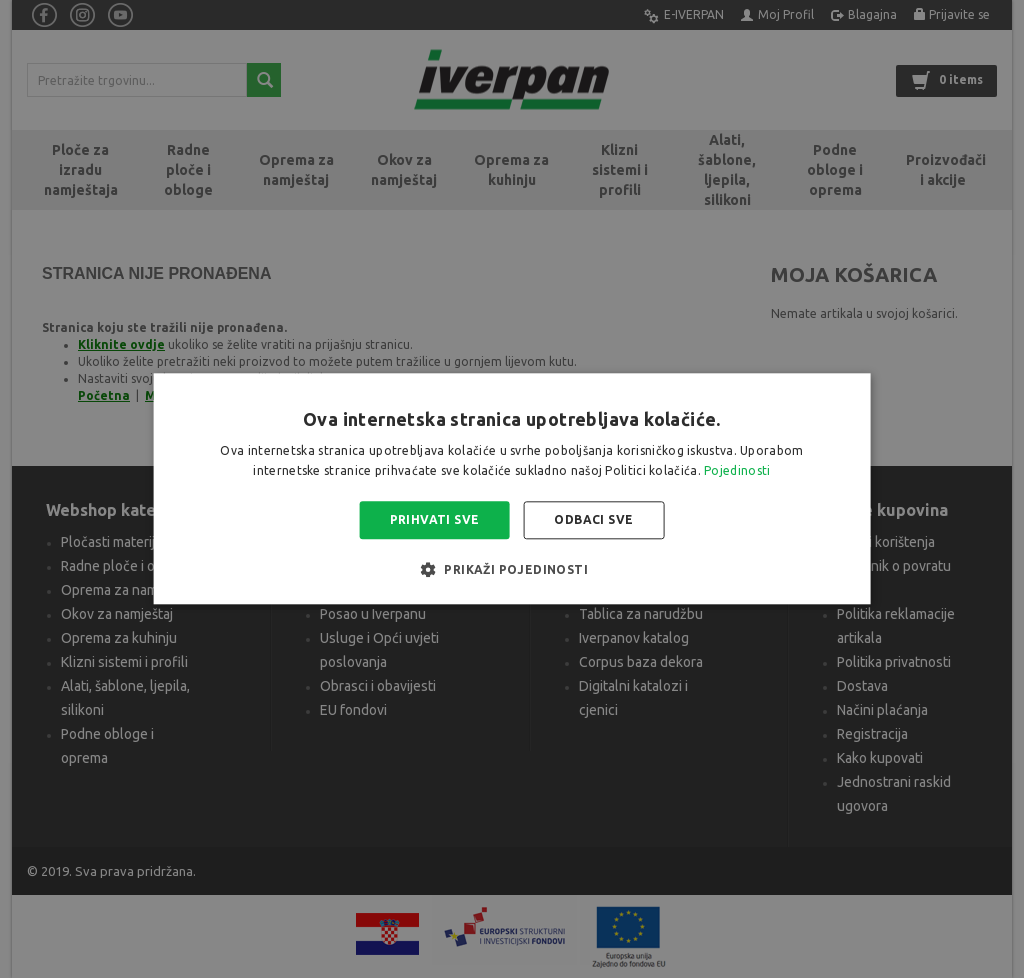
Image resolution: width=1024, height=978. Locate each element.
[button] (512, 570)
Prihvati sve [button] (435, 519)
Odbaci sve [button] (593, 519)
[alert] (512, 489)
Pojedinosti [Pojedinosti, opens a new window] (737, 471)
